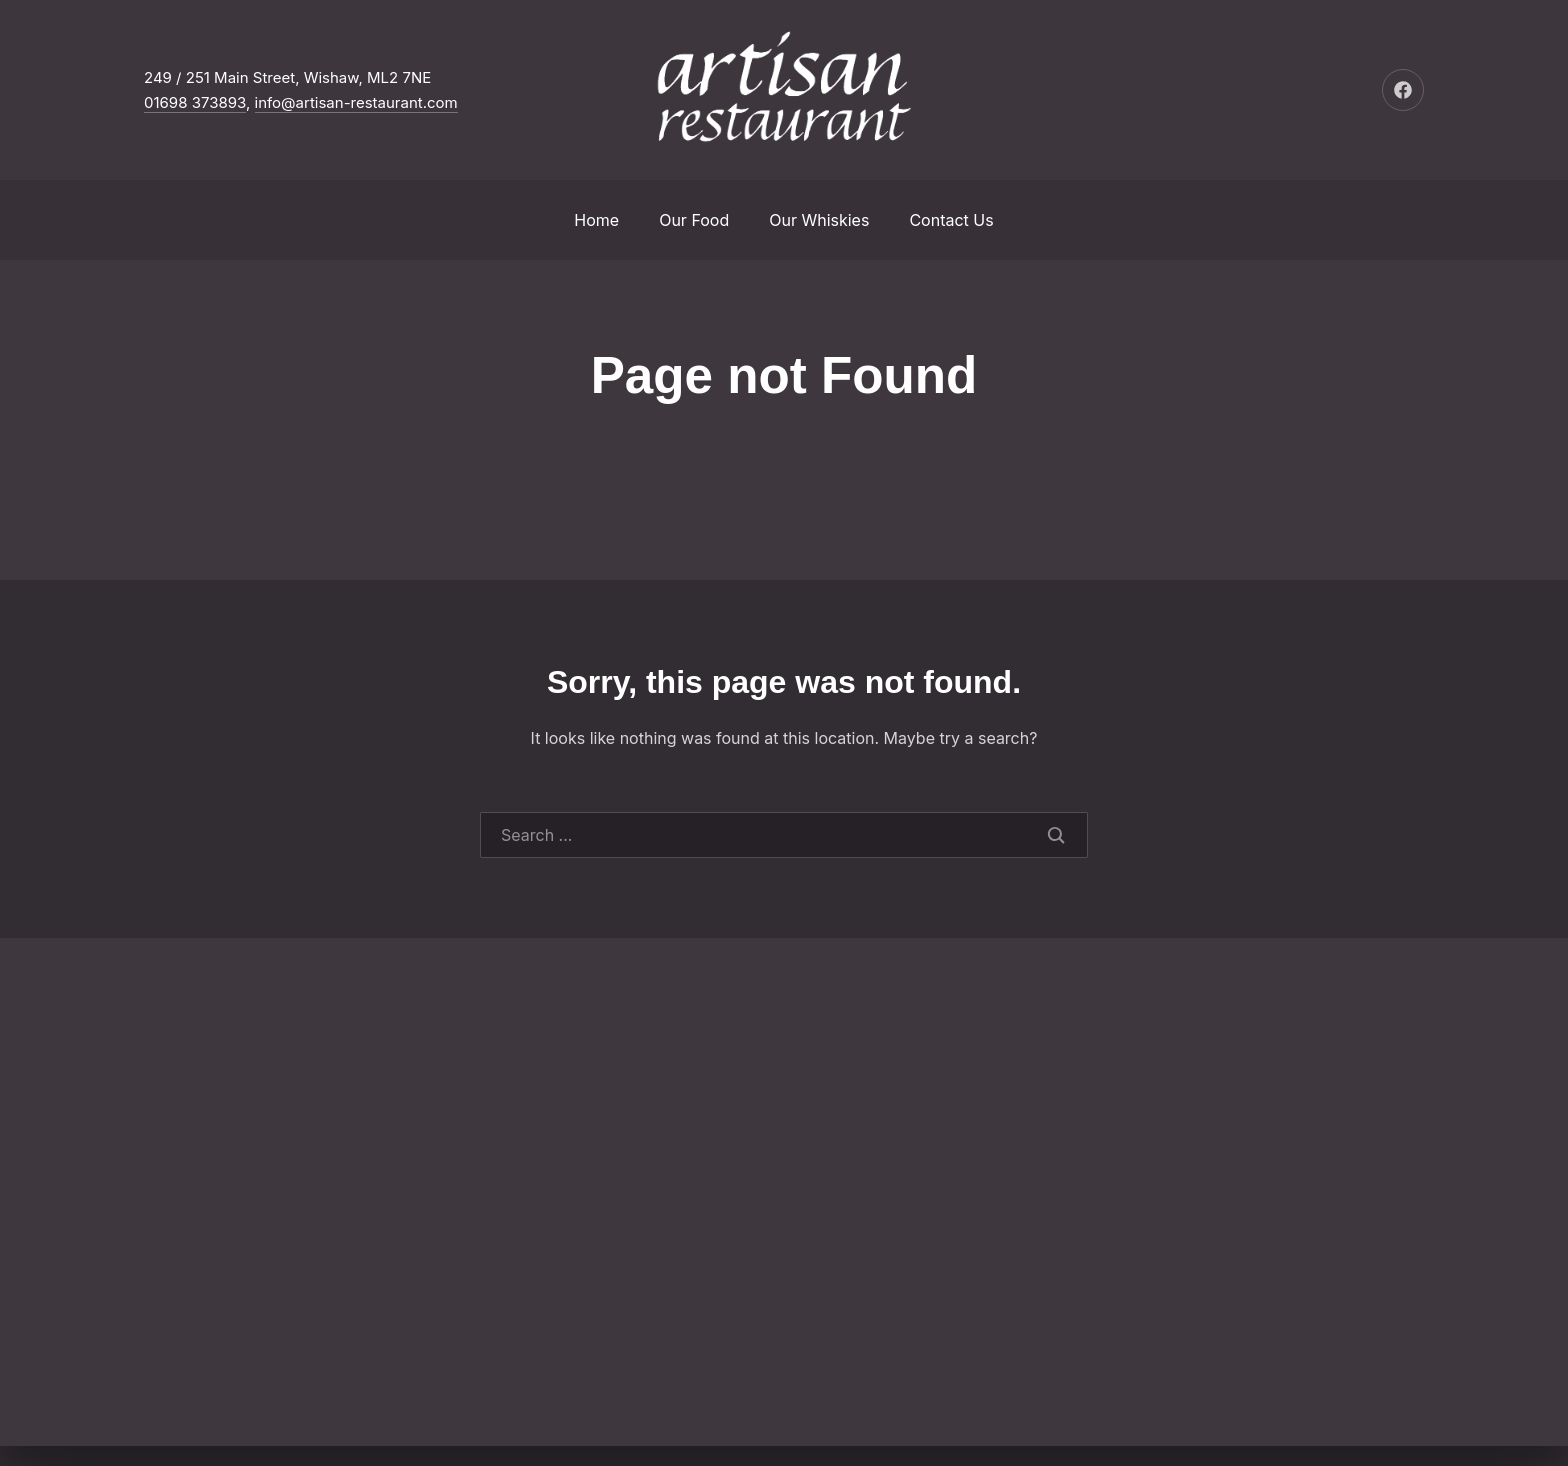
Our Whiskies (819, 220)
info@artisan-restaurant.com (356, 102)
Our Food (694, 220)
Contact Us (951, 220)
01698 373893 (195, 102)
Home (596, 220)
